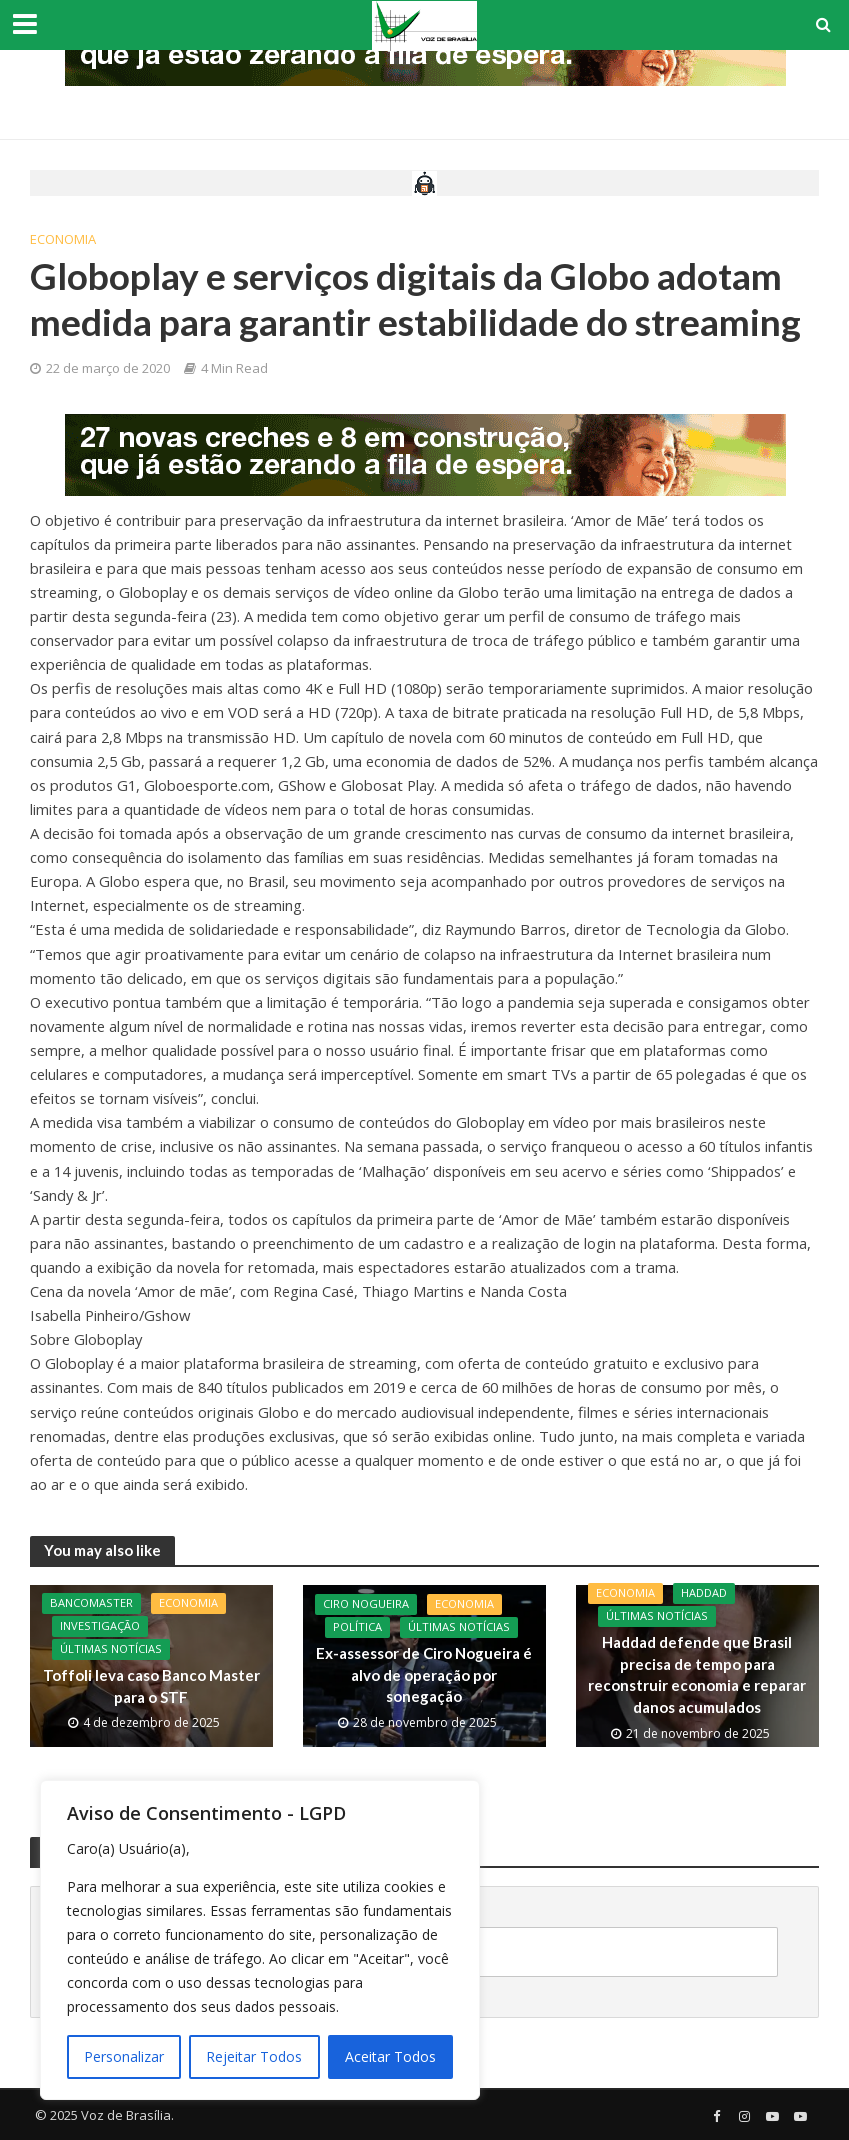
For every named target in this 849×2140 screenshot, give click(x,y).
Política (357, 1627)
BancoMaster (91, 1604)
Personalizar (124, 2056)
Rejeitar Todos (254, 2056)
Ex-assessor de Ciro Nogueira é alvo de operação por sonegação (424, 1674)
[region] (260, 1940)
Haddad (704, 1594)
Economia (63, 239)
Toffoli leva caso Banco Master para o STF (151, 1686)
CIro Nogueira (366, 1604)
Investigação (100, 1627)
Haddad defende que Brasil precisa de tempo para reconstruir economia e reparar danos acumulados (697, 1675)
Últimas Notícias (111, 1650)
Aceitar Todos (390, 2056)
